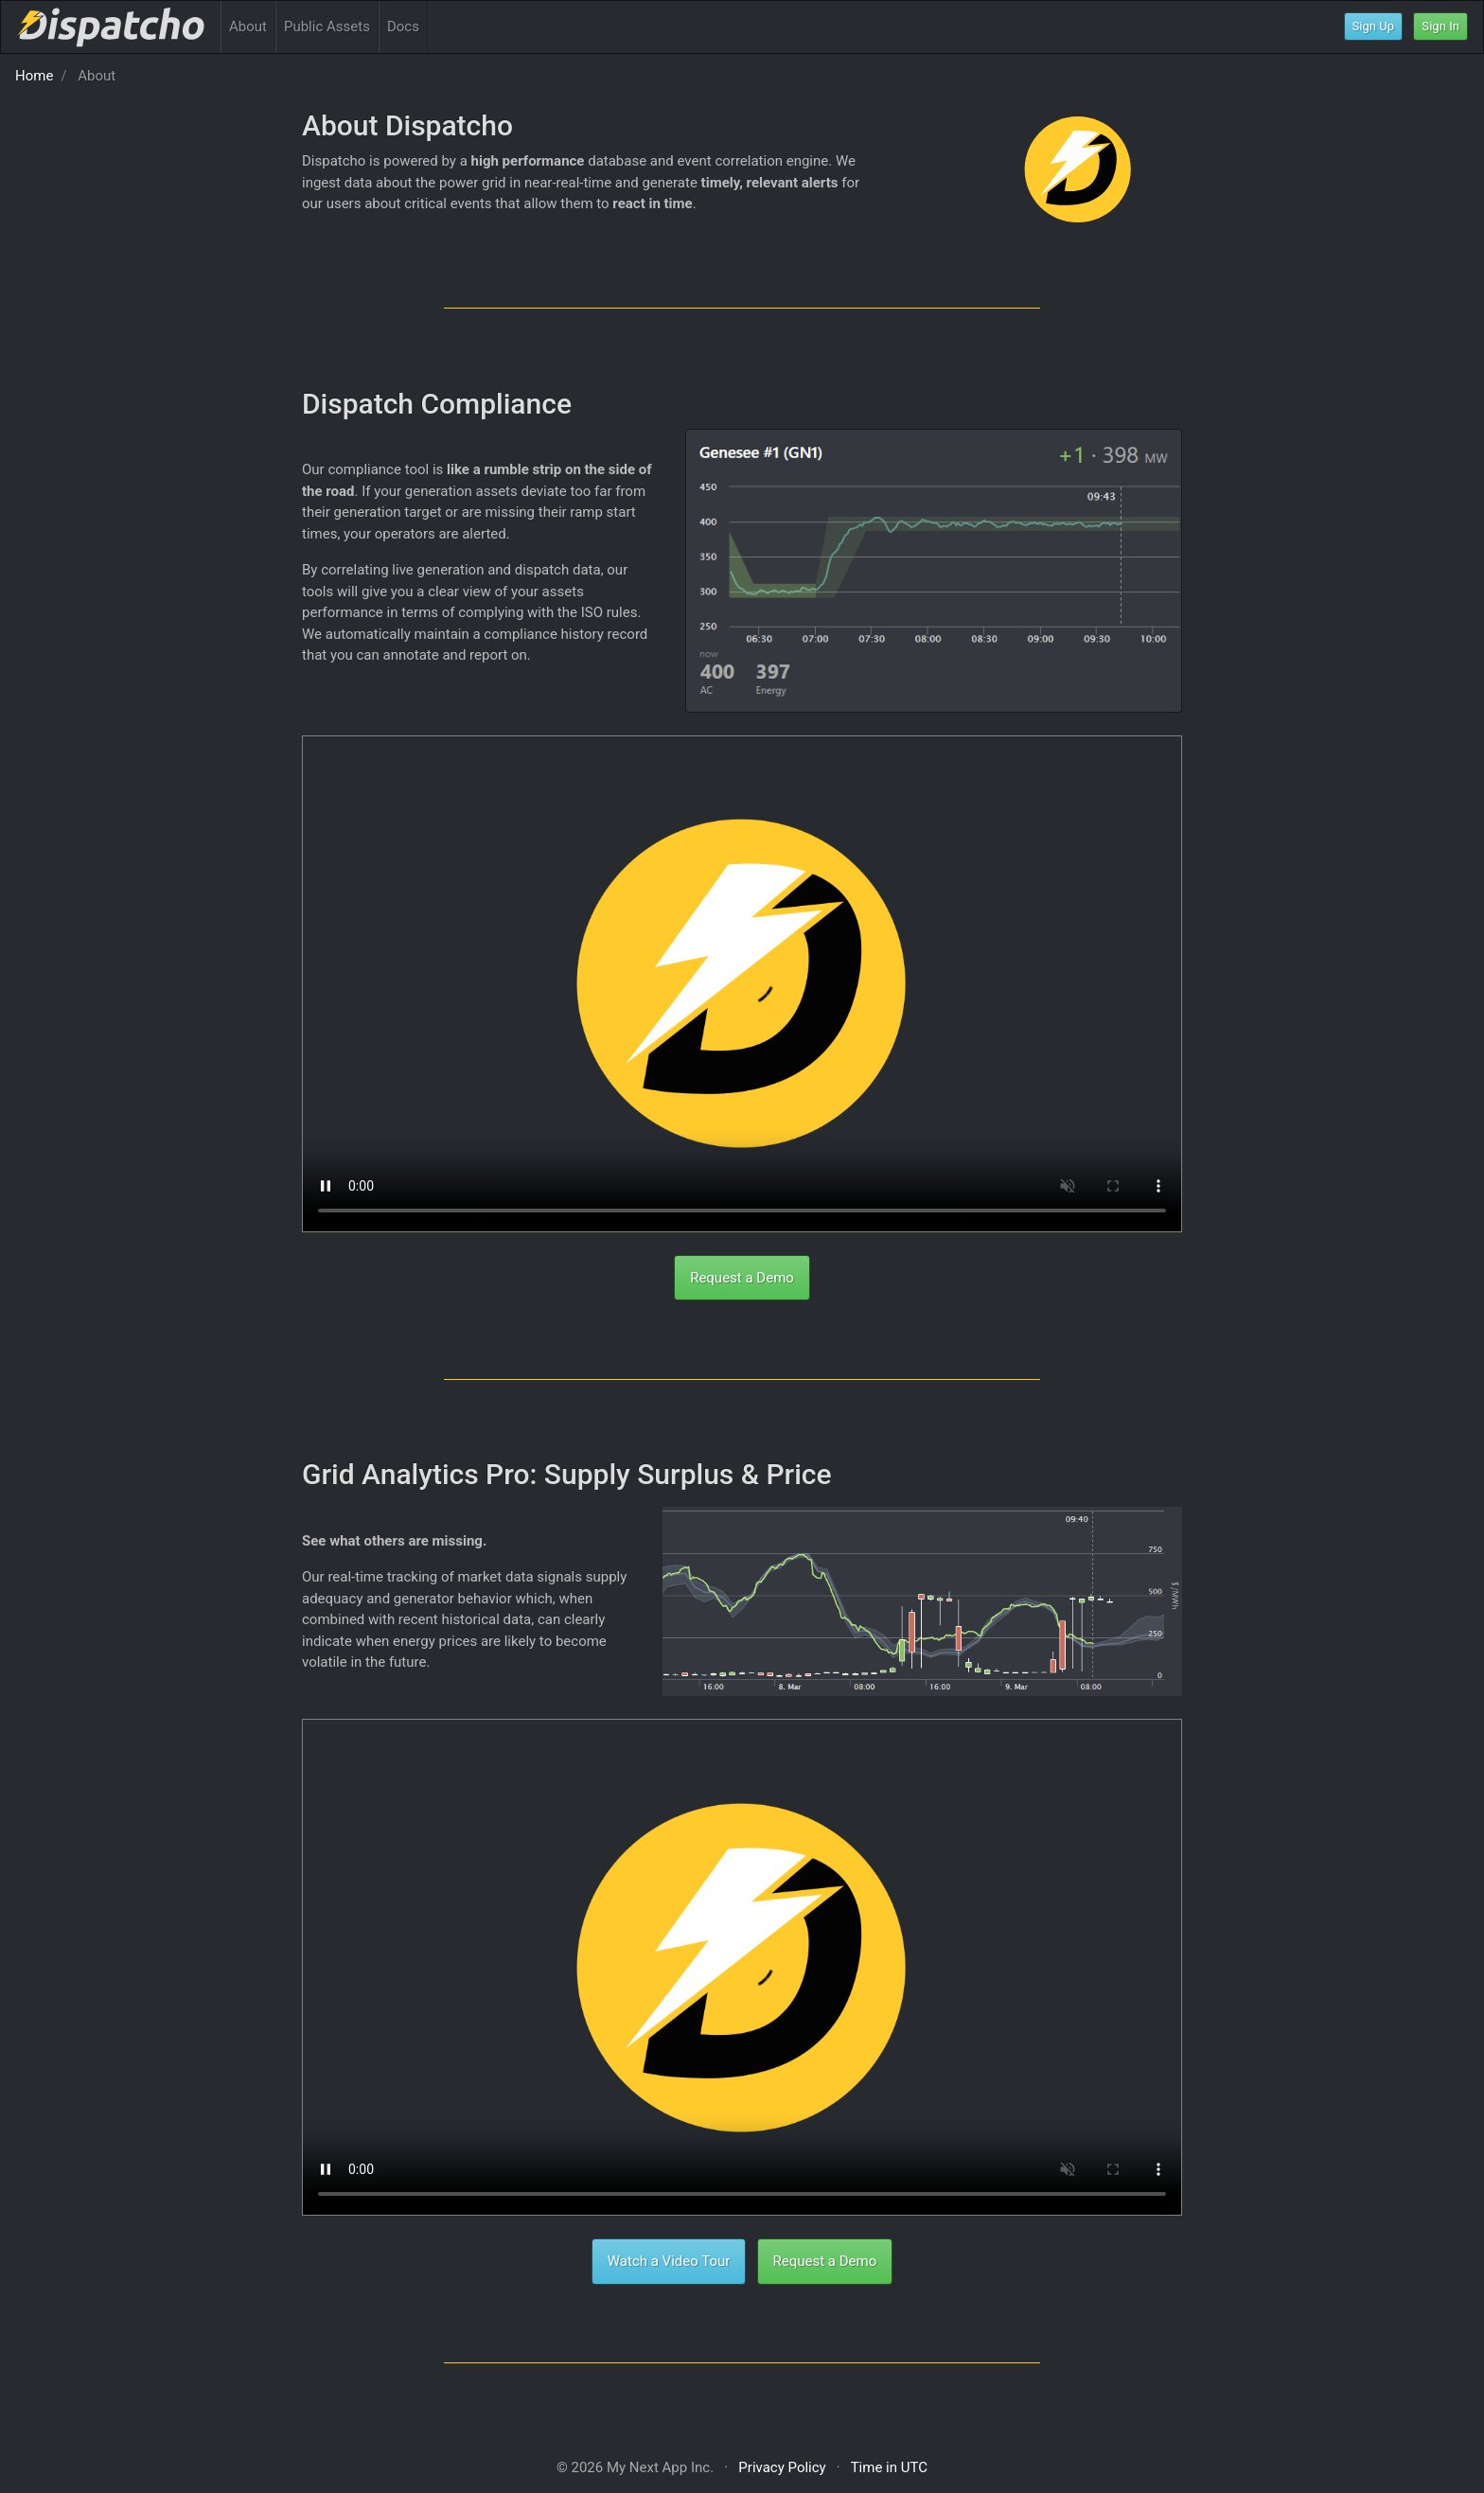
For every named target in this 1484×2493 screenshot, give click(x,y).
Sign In (1440, 26)
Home (34, 75)
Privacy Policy (781, 2467)
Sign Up (1373, 26)
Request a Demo (742, 1277)
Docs (403, 26)
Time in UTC (889, 2467)
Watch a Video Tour (669, 2261)
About (248, 26)
